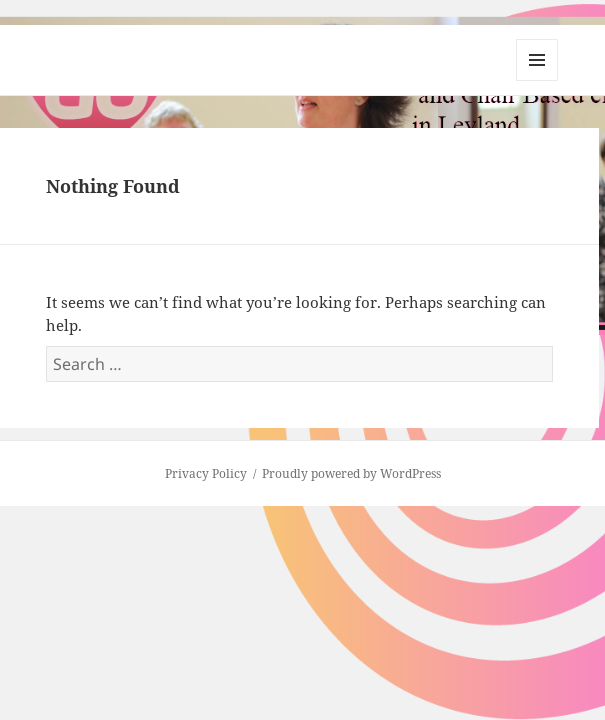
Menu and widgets (537, 80)
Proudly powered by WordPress (351, 473)
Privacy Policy (206, 473)
